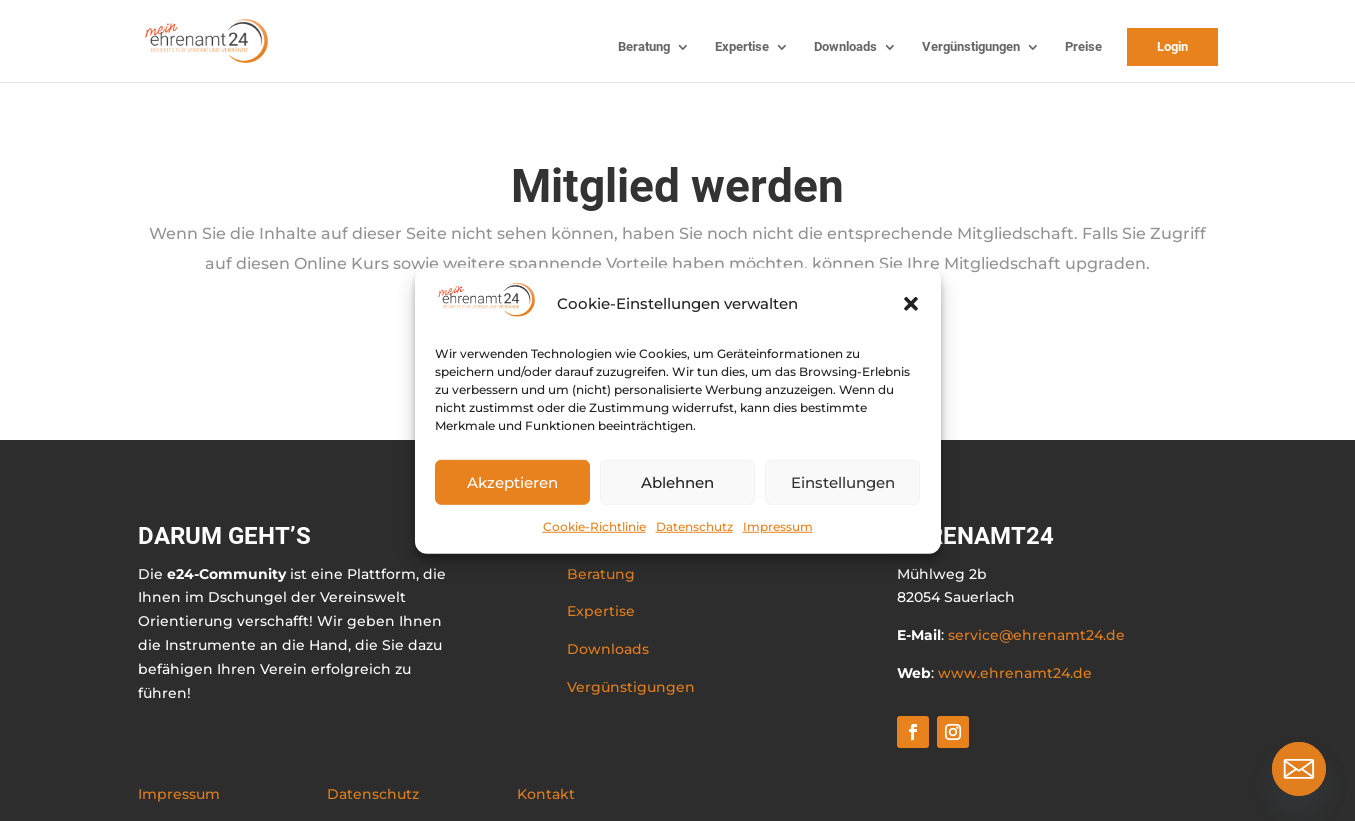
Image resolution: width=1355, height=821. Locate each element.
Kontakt (546, 794)
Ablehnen (677, 481)
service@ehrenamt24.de (1036, 635)
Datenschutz (694, 526)
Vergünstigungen (971, 47)
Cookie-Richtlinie (594, 526)
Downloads (845, 47)
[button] (911, 304)
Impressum (778, 526)
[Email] (1299, 769)
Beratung (644, 47)
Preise (1083, 47)
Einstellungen (843, 481)
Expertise (742, 47)
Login (1172, 46)
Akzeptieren (512, 481)
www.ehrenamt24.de (1015, 673)
